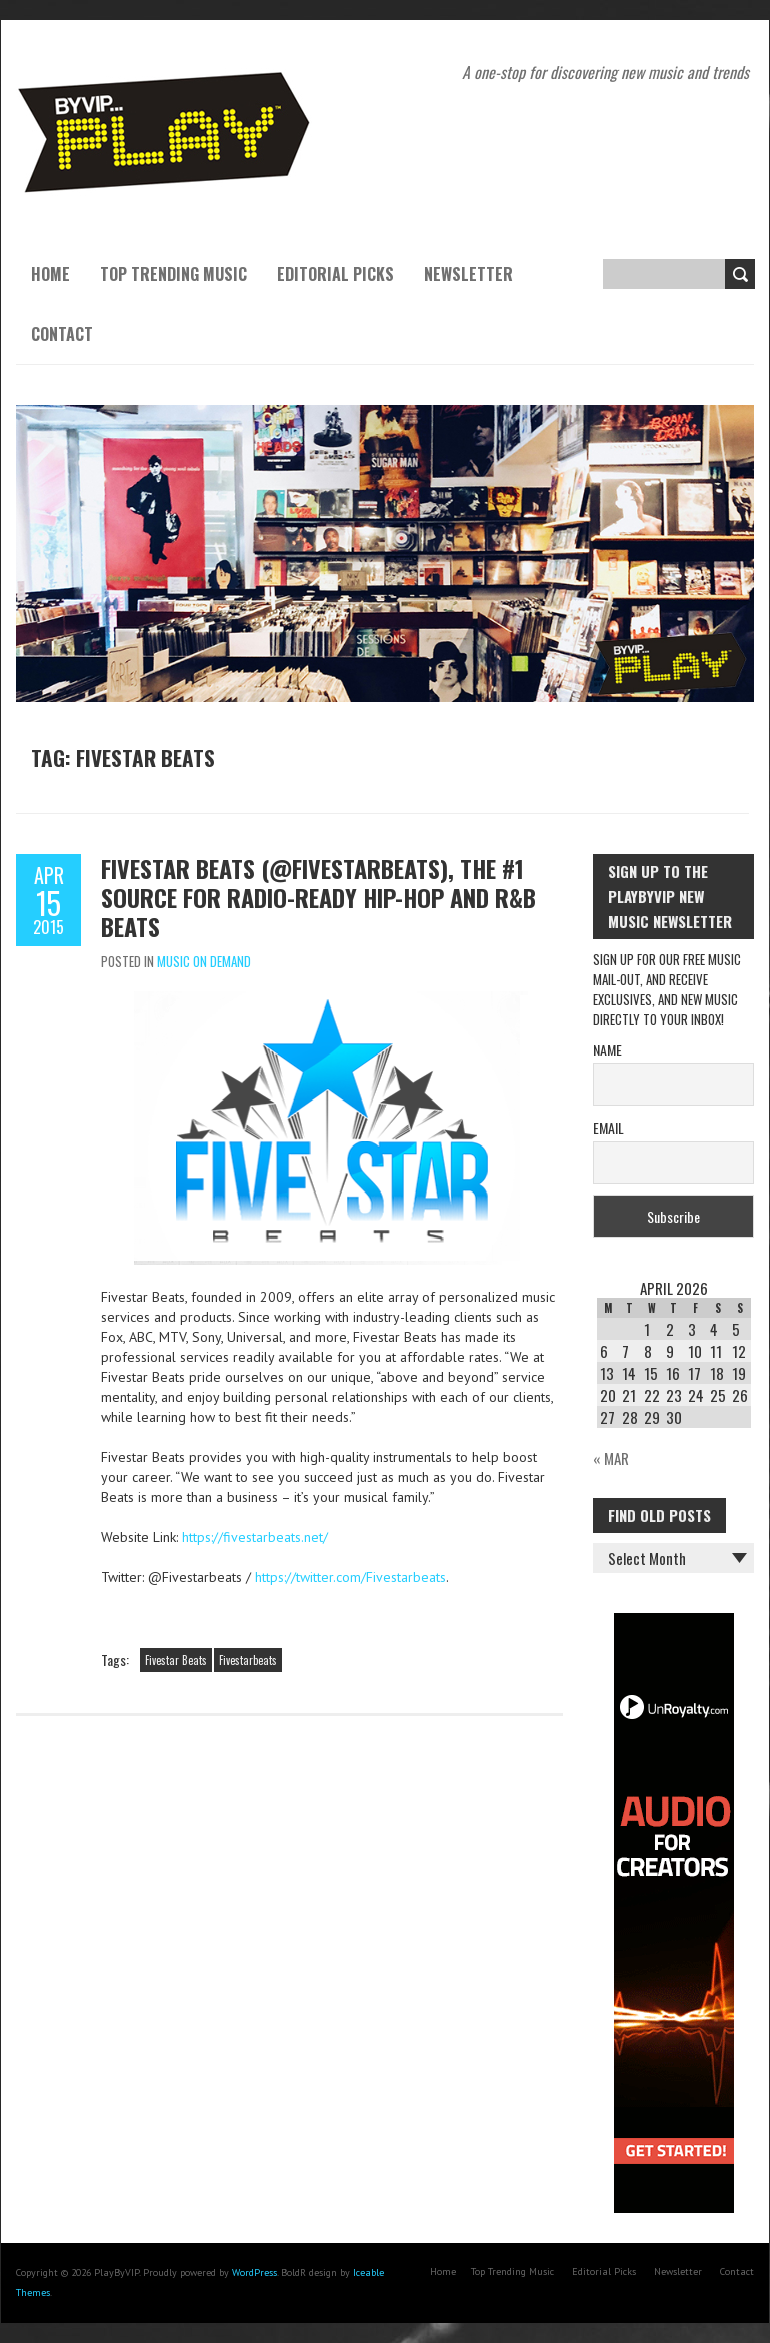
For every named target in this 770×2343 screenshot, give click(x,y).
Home (50, 274)
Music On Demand (204, 961)
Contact (62, 334)
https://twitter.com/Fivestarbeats (350, 1577)
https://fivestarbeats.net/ (255, 1537)
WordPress (254, 2272)
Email (608, 1127)
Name (607, 1049)
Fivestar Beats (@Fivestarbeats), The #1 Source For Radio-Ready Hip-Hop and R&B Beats (318, 897)
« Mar (611, 1458)
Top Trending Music (173, 274)
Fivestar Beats (176, 1660)
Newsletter (468, 274)
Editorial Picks (335, 274)
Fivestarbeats (248, 1660)
